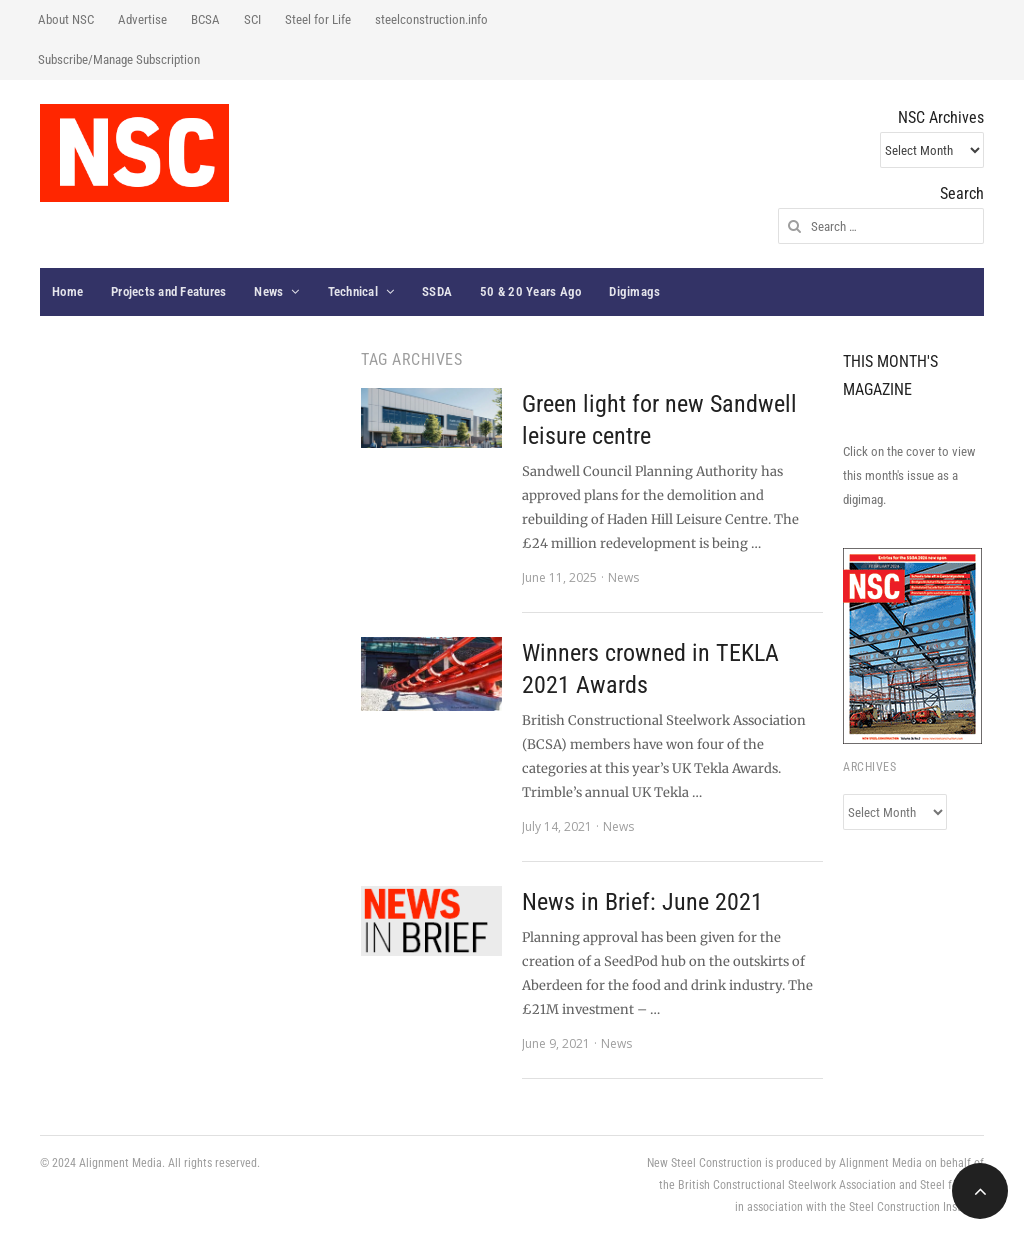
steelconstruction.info (431, 19)
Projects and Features (168, 291)
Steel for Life (318, 19)
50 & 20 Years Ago (530, 291)
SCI (252, 19)
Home (67, 291)
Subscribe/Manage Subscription (119, 59)
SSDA (437, 291)
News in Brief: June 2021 (642, 902)
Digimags (634, 291)
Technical (353, 291)
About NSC (66, 19)
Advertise (142, 19)
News (268, 291)
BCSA (205, 19)
